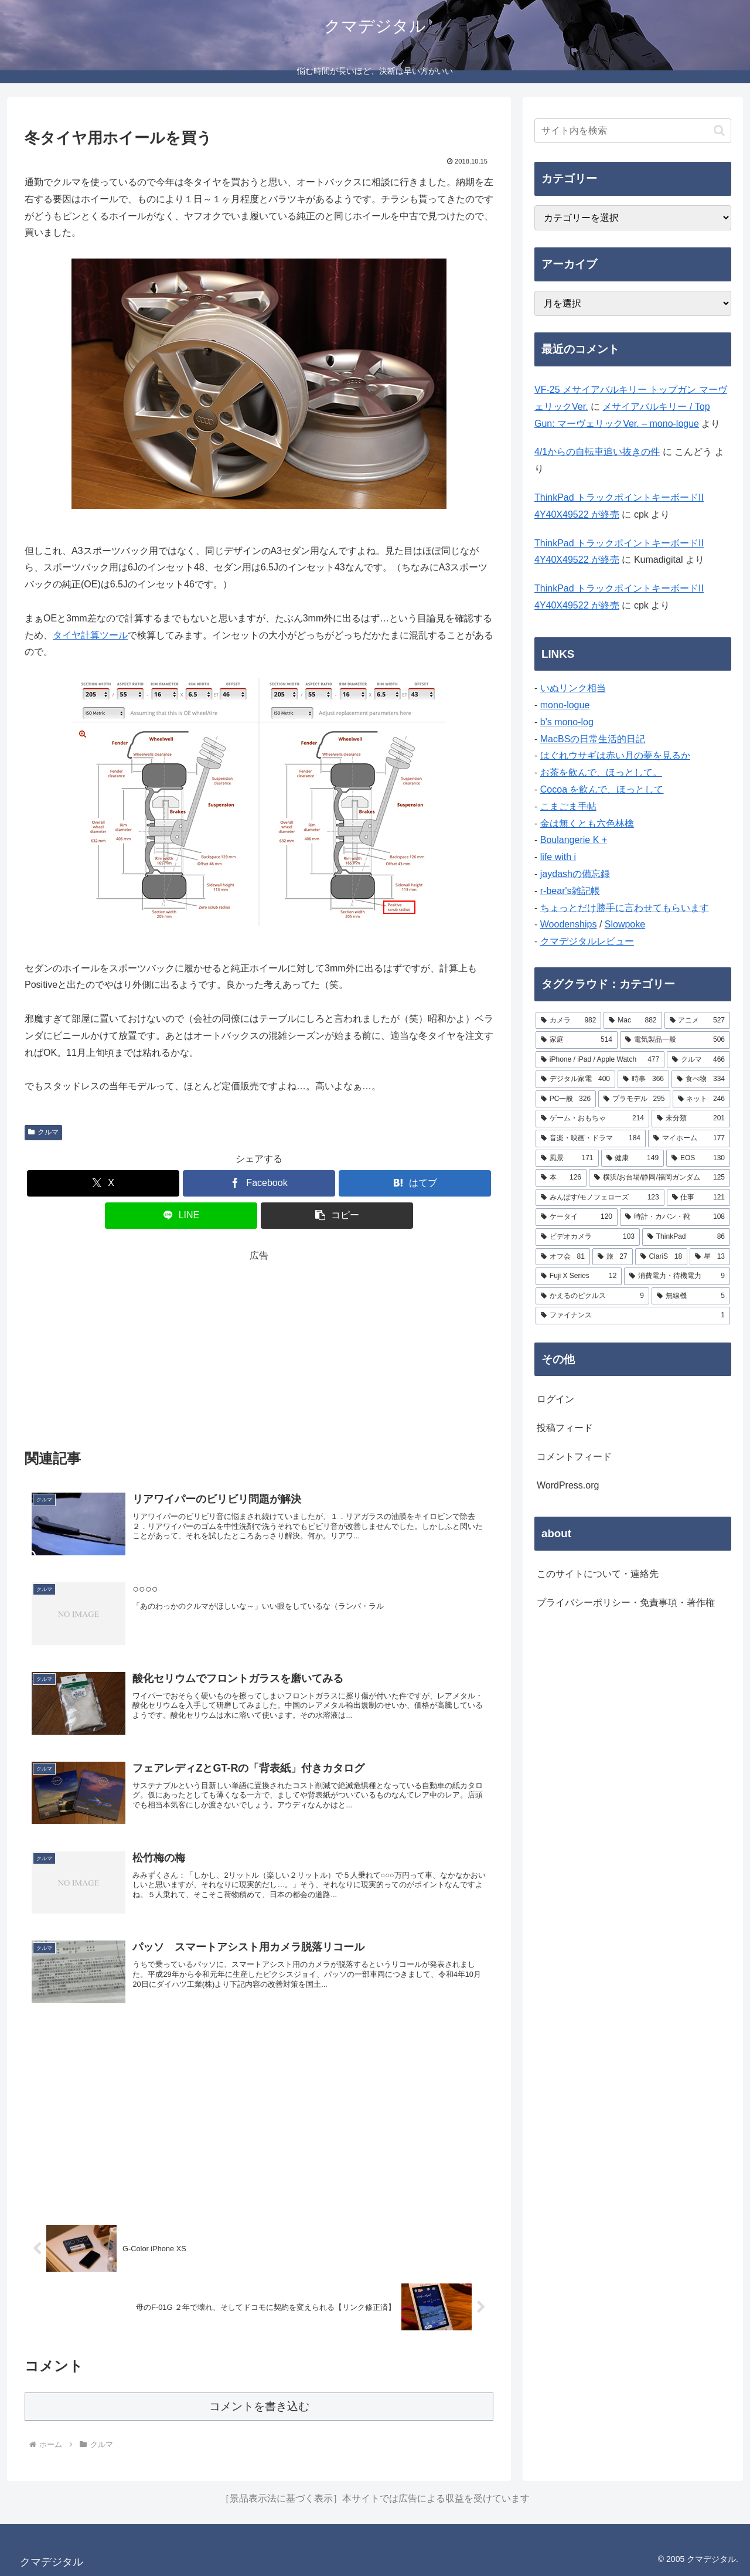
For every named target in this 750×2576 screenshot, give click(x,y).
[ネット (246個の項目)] (701, 1099)
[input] (632, 130)
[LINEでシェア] (181, 1215)
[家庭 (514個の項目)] (577, 1040)
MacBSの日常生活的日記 (593, 739)
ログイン (555, 1399)
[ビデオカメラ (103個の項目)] (588, 1237)
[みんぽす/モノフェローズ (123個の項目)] (600, 1198)
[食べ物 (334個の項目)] (700, 1079)
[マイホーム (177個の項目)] (689, 1138)
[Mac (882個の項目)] (633, 1020)
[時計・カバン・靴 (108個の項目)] (675, 1217)
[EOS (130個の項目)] (698, 1158)
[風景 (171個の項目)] (567, 1158)
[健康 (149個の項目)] (632, 1158)
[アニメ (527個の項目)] (697, 1020)
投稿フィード (565, 1428)
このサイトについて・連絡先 (598, 1574)
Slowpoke (625, 924)
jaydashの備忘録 (575, 874)
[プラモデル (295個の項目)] (634, 1099)
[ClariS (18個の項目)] (661, 1257)
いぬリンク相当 (573, 688)
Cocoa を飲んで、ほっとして (602, 789)
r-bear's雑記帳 (570, 891)
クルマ (43, 1132)
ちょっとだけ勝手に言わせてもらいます (624, 908)
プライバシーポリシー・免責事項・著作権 (626, 1603)
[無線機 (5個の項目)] (691, 1296)
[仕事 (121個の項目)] (698, 1198)
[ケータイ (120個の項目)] (577, 1217)
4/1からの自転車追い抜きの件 (597, 452)
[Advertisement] (259, 1347)
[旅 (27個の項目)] (612, 1257)
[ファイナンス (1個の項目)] (633, 1315)
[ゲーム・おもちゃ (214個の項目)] (592, 1118)
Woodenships (568, 924)
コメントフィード (574, 1457)
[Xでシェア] (103, 1183)
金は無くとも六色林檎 (587, 823)
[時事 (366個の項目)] (643, 1079)
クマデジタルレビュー (587, 941)
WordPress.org (568, 1485)
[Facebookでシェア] (259, 1183)
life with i (558, 857)
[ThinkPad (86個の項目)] (686, 1237)
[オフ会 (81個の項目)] (563, 1257)
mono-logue (565, 705)
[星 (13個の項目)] (710, 1257)
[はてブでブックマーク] (415, 1183)
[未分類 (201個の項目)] (691, 1118)
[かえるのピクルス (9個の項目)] (592, 1296)
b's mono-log (567, 722)
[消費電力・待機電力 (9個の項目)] (677, 1276)
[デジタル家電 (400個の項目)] (575, 1079)
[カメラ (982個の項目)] (568, 1020)
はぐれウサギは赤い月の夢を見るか (615, 755)
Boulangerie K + (573, 840)
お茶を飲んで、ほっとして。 (601, 772)
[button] (337, 1215)
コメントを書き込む (259, 2406)
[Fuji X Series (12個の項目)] (579, 1276)
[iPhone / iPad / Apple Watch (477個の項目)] (600, 1060)
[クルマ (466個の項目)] (698, 1060)
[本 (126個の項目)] (561, 1178)
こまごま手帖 (568, 806)
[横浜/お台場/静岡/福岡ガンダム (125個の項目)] (659, 1178)
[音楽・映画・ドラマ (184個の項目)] (591, 1138)
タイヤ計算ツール (90, 635)
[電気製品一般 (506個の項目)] (675, 1040)
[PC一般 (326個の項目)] (566, 1099)
